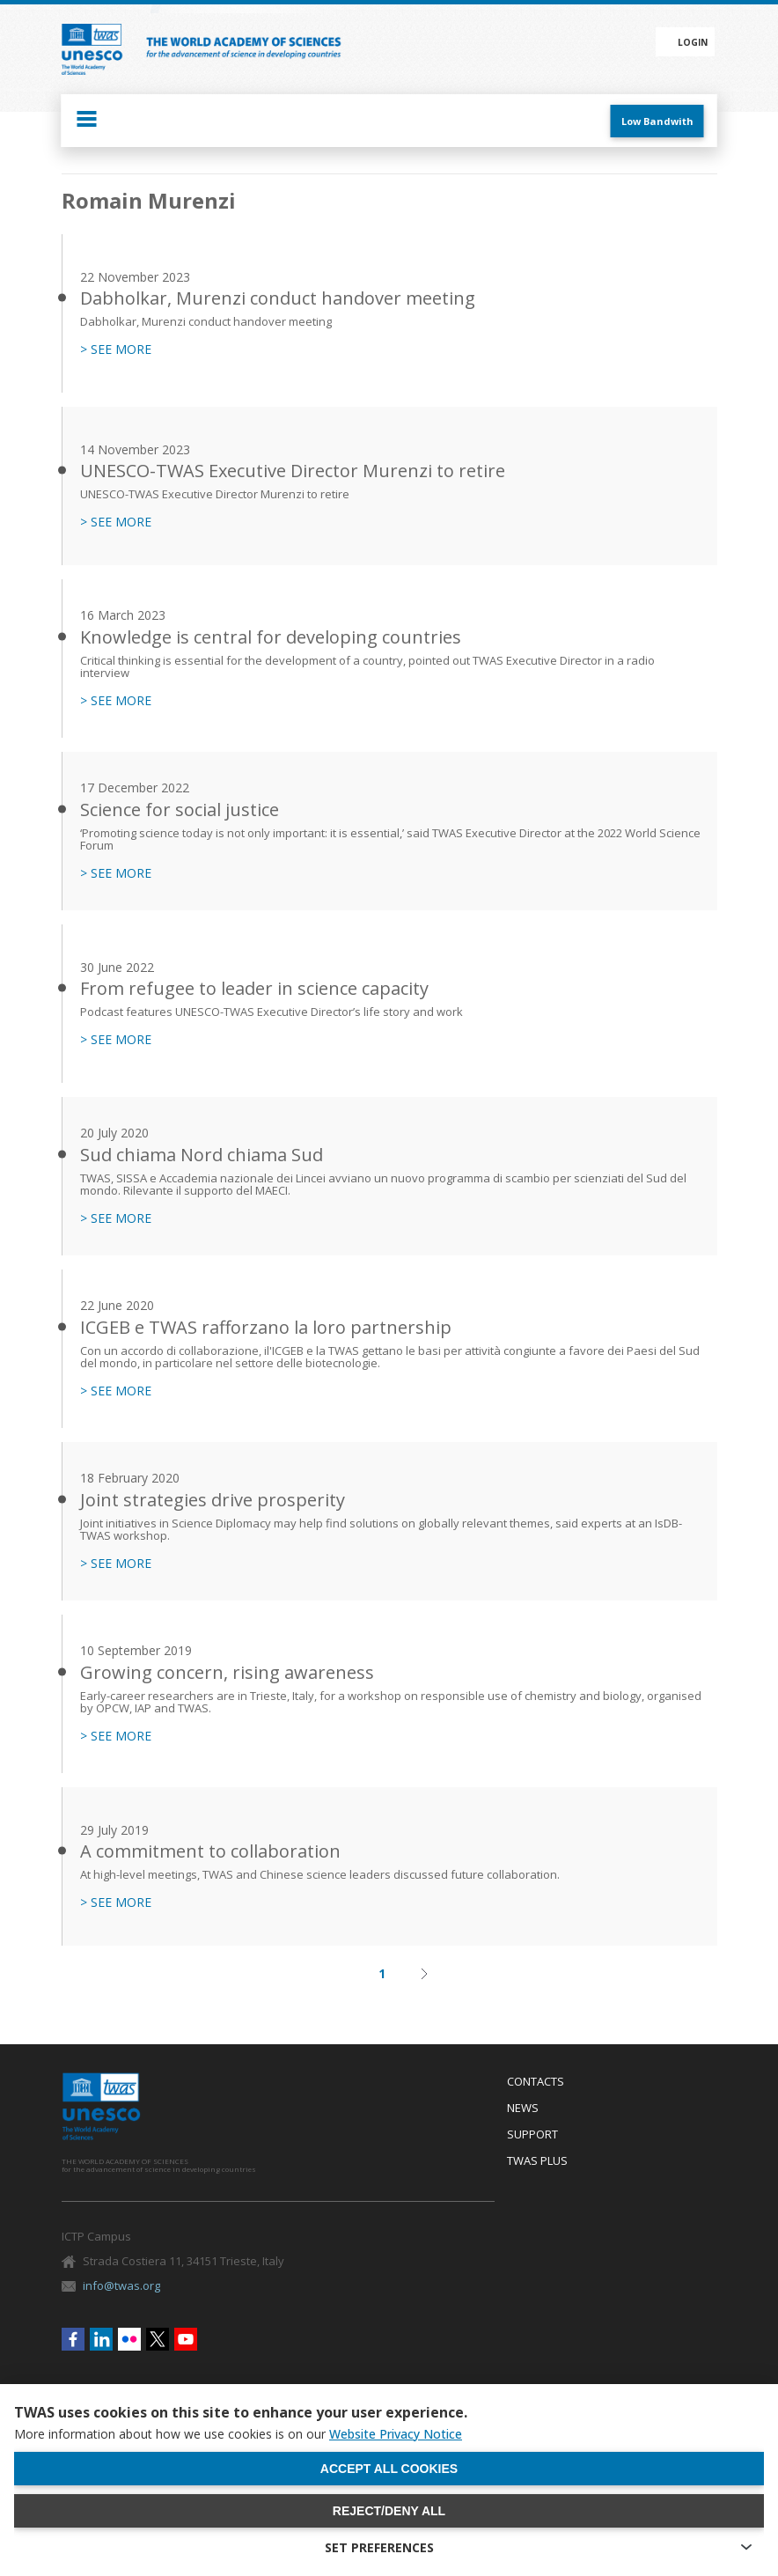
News (523, 2108)
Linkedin (101, 2339)
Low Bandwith (657, 121)
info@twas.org (121, 2285)
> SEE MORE (115, 349)
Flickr (129, 2339)
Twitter (157, 2339)
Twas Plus (537, 2161)
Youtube (185, 2339)
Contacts (535, 2082)
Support (532, 2135)
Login (693, 42)
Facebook (73, 2339)
